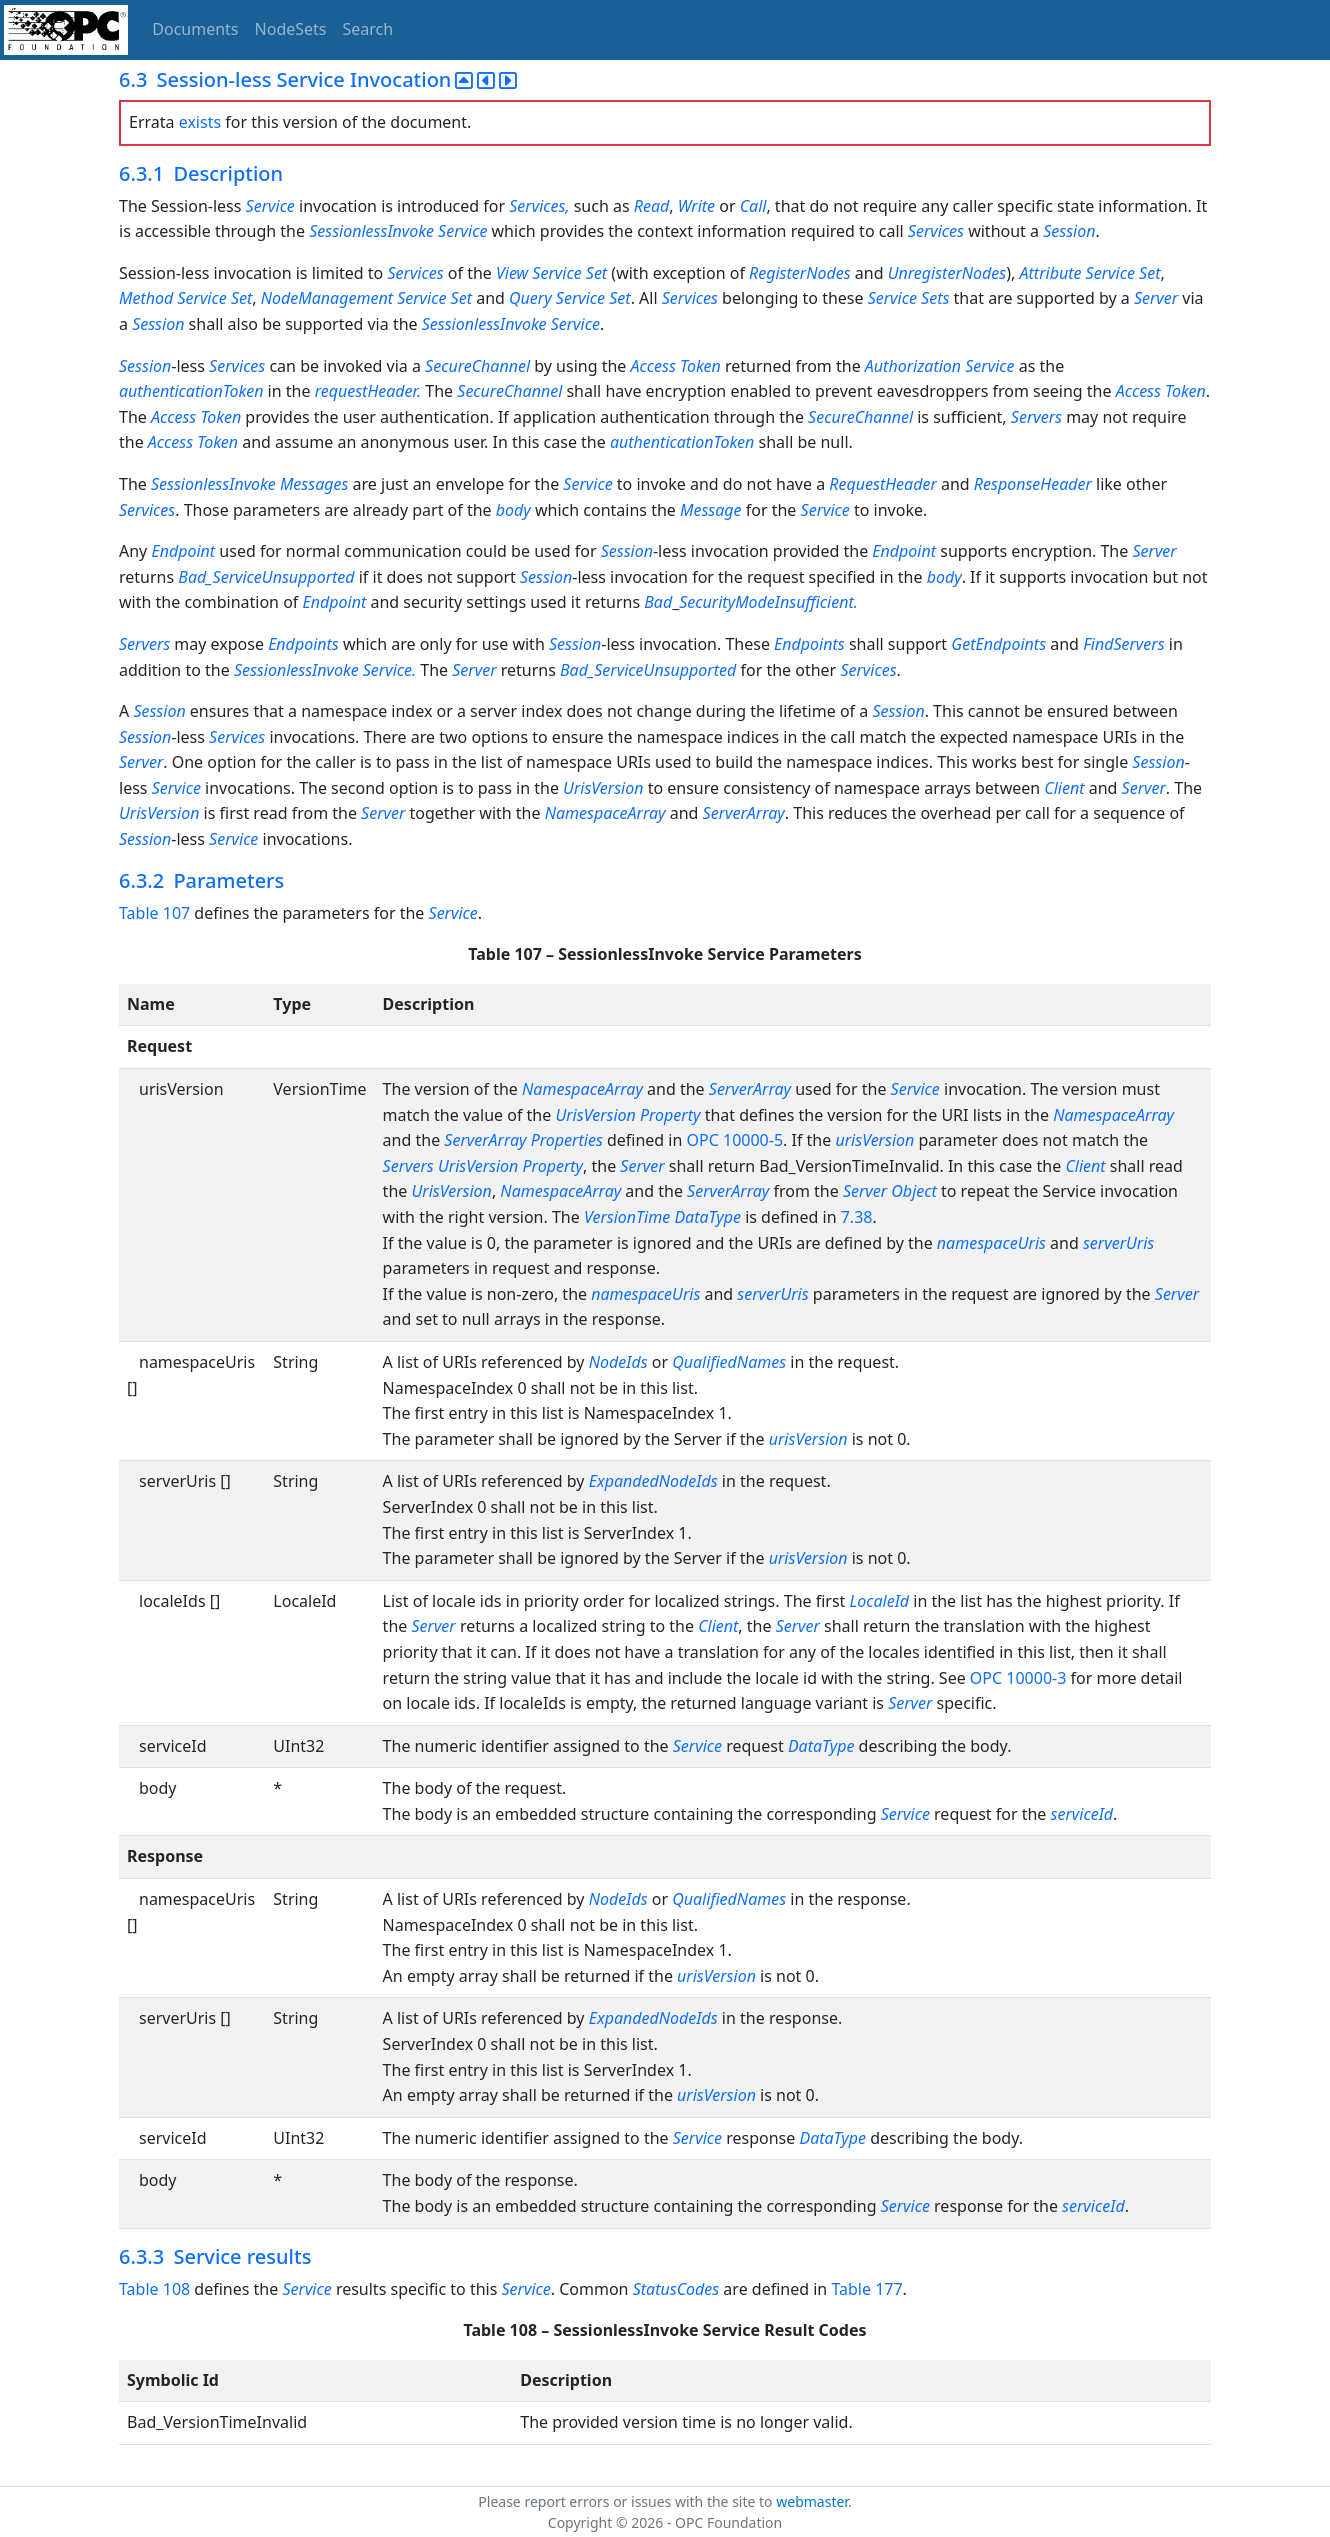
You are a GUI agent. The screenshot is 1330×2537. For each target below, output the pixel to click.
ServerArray (744, 813)
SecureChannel (477, 366)
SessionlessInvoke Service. (327, 670)
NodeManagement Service (354, 298)
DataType (707, 1217)
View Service (539, 273)
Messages (314, 484)
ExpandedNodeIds (653, 1481)
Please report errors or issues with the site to (627, 2501)
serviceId (1082, 1814)
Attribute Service (1077, 273)
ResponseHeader (1033, 484)
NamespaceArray (605, 813)
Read (652, 206)
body (513, 510)
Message (711, 510)
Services (936, 231)
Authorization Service (940, 366)
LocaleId (880, 1601)
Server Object (890, 1191)
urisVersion (874, 1140)
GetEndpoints (998, 644)
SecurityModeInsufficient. (768, 602)
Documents (195, 29)
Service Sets (909, 298)
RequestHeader (882, 484)
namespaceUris (991, 1243)
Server (1156, 298)
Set (596, 273)
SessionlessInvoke (371, 231)
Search (368, 29)
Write (696, 206)
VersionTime (627, 1217)
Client (1064, 788)
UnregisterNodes (947, 273)
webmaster (812, 2501)
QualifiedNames (729, 1362)
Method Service (173, 298)
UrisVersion (603, 788)
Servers (1036, 417)
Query (530, 298)
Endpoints (303, 644)
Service (270, 206)
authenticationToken (191, 391)
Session (1069, 231)
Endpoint (183, 551)
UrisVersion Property (627, 1115)
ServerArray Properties (523, 1140)
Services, (541, 206)
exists (200, 122)
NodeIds (618, 1362)
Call (753, 206)
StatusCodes (676, 2289)
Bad (658, 602)
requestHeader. (370, 391)
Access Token (678, 366)
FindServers (1123, 644)
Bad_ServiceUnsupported (266, 577)
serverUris (1118, 1243)
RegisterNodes (800, 273)
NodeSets (291, 29)
